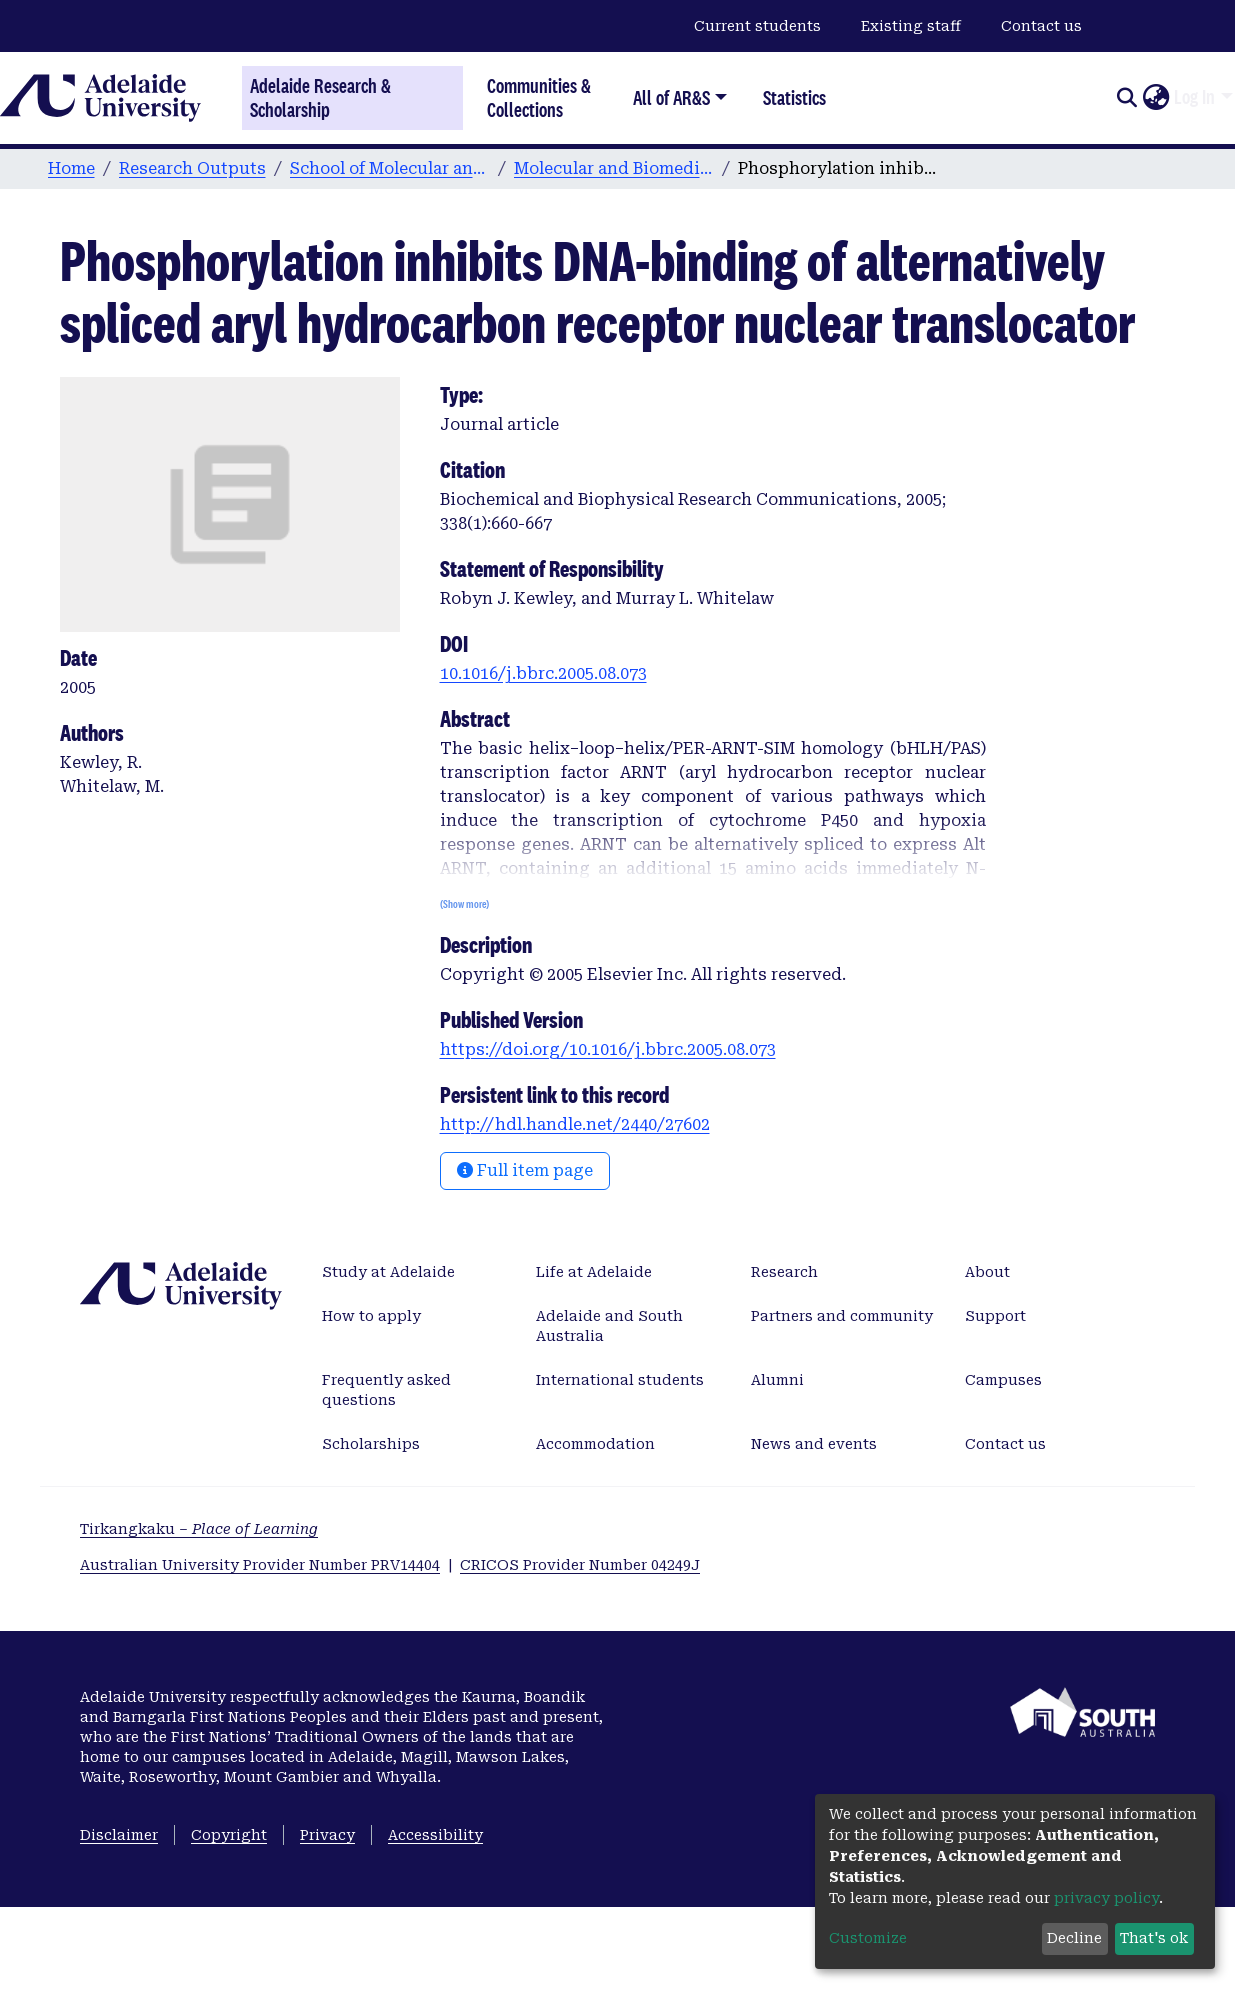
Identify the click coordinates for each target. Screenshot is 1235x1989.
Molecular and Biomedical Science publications (614, 168)
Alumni (777, 1380)
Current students (757, 26)
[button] (1155, 98)
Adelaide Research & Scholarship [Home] (320, 98)
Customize (868, 1938)
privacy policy (1106, 1898)
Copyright (229, 1835)
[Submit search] (1126, 98)
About (987, 1272)
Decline (1074, 1938)
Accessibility (435, 1835)
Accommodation (595, 1444)
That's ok (1154, 1938)
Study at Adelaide (388, 1272)
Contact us (1041, 26)
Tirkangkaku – (199, 1529)
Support (995, 1316)
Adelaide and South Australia (609, 1326)
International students (620, 1380)
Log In (1194, 97)
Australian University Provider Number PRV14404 (260, 1565)
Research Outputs (192, 168)
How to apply (371, 1316)
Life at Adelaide (594, 1272)
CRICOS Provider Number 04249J (580, 1565)
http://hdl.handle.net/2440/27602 (575, 1124)
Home (71, 168)
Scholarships (371, 1444)
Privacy (327, 1835)
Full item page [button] (525, 1170)
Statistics (794, 97)
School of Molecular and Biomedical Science (390, 168)
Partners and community (842, 1316)
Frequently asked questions (386, 1390)
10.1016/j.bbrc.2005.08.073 (543, 673)
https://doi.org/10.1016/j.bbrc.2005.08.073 (608, 1049)
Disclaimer (119, 1835)
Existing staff (911, 26)
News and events (814, 1444)
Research (784, 1272)
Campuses (1003, 1380)
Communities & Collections (539, 97)
